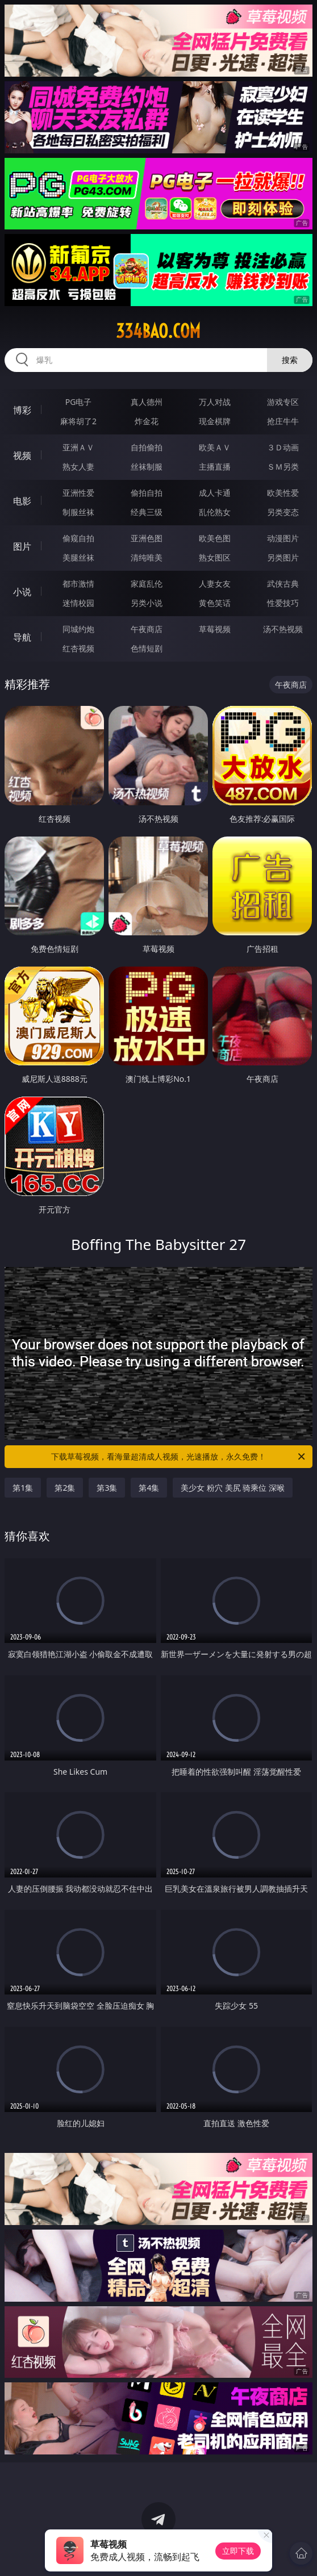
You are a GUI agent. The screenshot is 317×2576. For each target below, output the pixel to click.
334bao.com (158, 331)
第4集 (149, 1487)
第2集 (65, 1487)
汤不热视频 (283, 629)
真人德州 (146, 401)
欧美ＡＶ (215, 447)
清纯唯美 (146, 557)
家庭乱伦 (146, 583)
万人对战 (215, 401)
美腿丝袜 (78, 557)
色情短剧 (146, 648)
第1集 (22, 1487)
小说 (22, 592)
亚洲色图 (146, 538)
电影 (22, 501)
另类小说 (146, 602)
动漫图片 (283, 538)
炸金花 (146, 421)
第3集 (107, 1487)
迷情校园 (78, 602)
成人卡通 (215, 492)
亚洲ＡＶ (78, 447)
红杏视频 (78, 648)
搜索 (290, 359)
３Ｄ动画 (283, 447)
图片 (22, 546)
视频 (22, 455)
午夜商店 (146, 629)
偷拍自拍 (146, 492)
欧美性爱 (283, 492)
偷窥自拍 (78, 538)
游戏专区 (283, 401)
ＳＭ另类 (283, 466)
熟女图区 (215, 557)
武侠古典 (283, 583)
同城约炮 (78, 629)
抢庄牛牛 (283, 421)
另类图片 (283, 557)
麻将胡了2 (78, 421)
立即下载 (238, 2550)
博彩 (22, 410)
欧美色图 (215, 538)
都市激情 (78, 583)
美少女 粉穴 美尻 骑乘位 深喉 (233, 1487)
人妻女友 (215, 583)
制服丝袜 (78, 512)
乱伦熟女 (215, 512)
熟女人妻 (78, 466)
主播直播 (215, 466)
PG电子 (78, 401)
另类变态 (283, 512)
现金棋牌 (215, 421)
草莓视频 (215, 629)
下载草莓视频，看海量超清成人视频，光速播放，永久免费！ (179, 1456)
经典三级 (146, 512)
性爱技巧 (283, 602)
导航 (22, 637)
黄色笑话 (215, 602)
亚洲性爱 (78, 492)
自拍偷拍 (146, 447)
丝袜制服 (146, 466)
